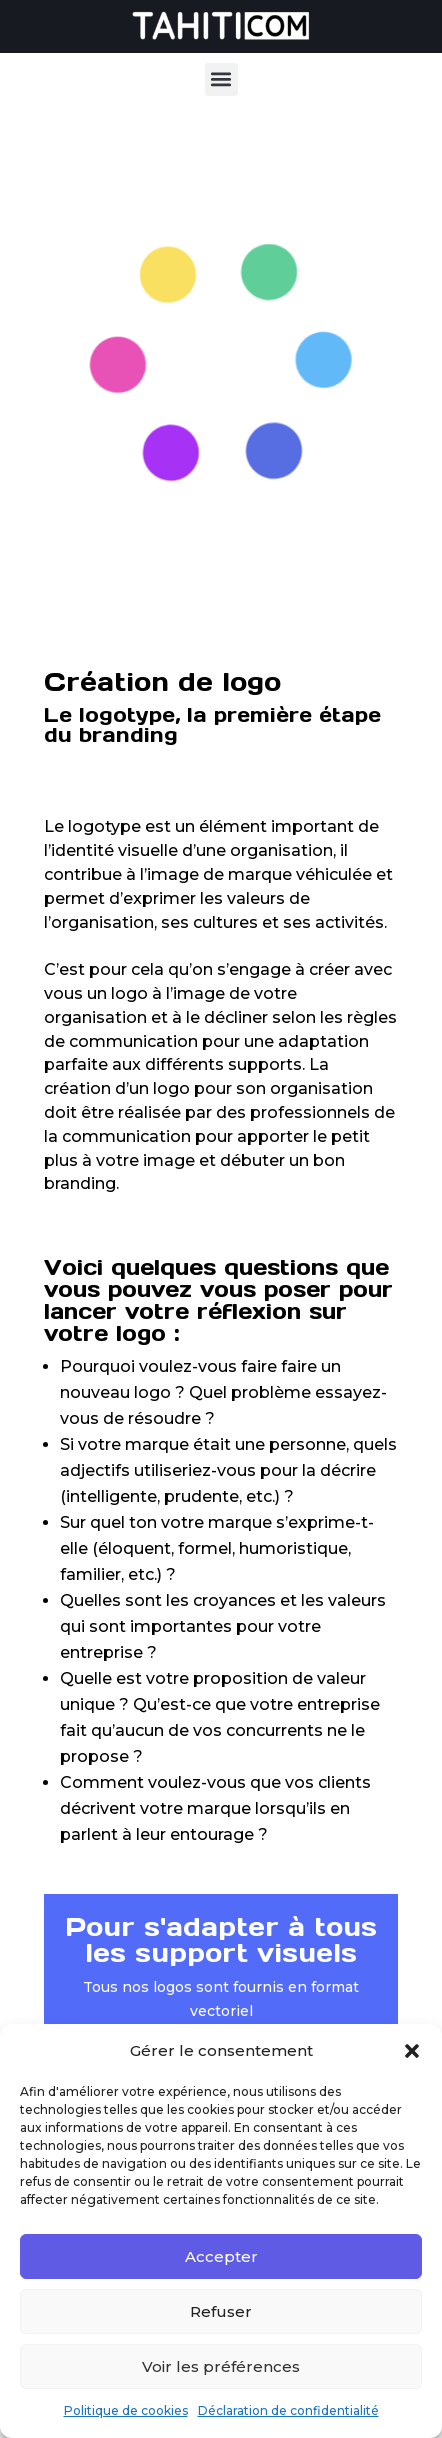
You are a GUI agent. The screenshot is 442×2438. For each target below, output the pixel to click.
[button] (412, 2051)
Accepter (221, 2256)
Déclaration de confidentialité (288, 2410)
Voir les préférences (221, 2366)
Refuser (221, 2311)
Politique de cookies (126, 2410)
